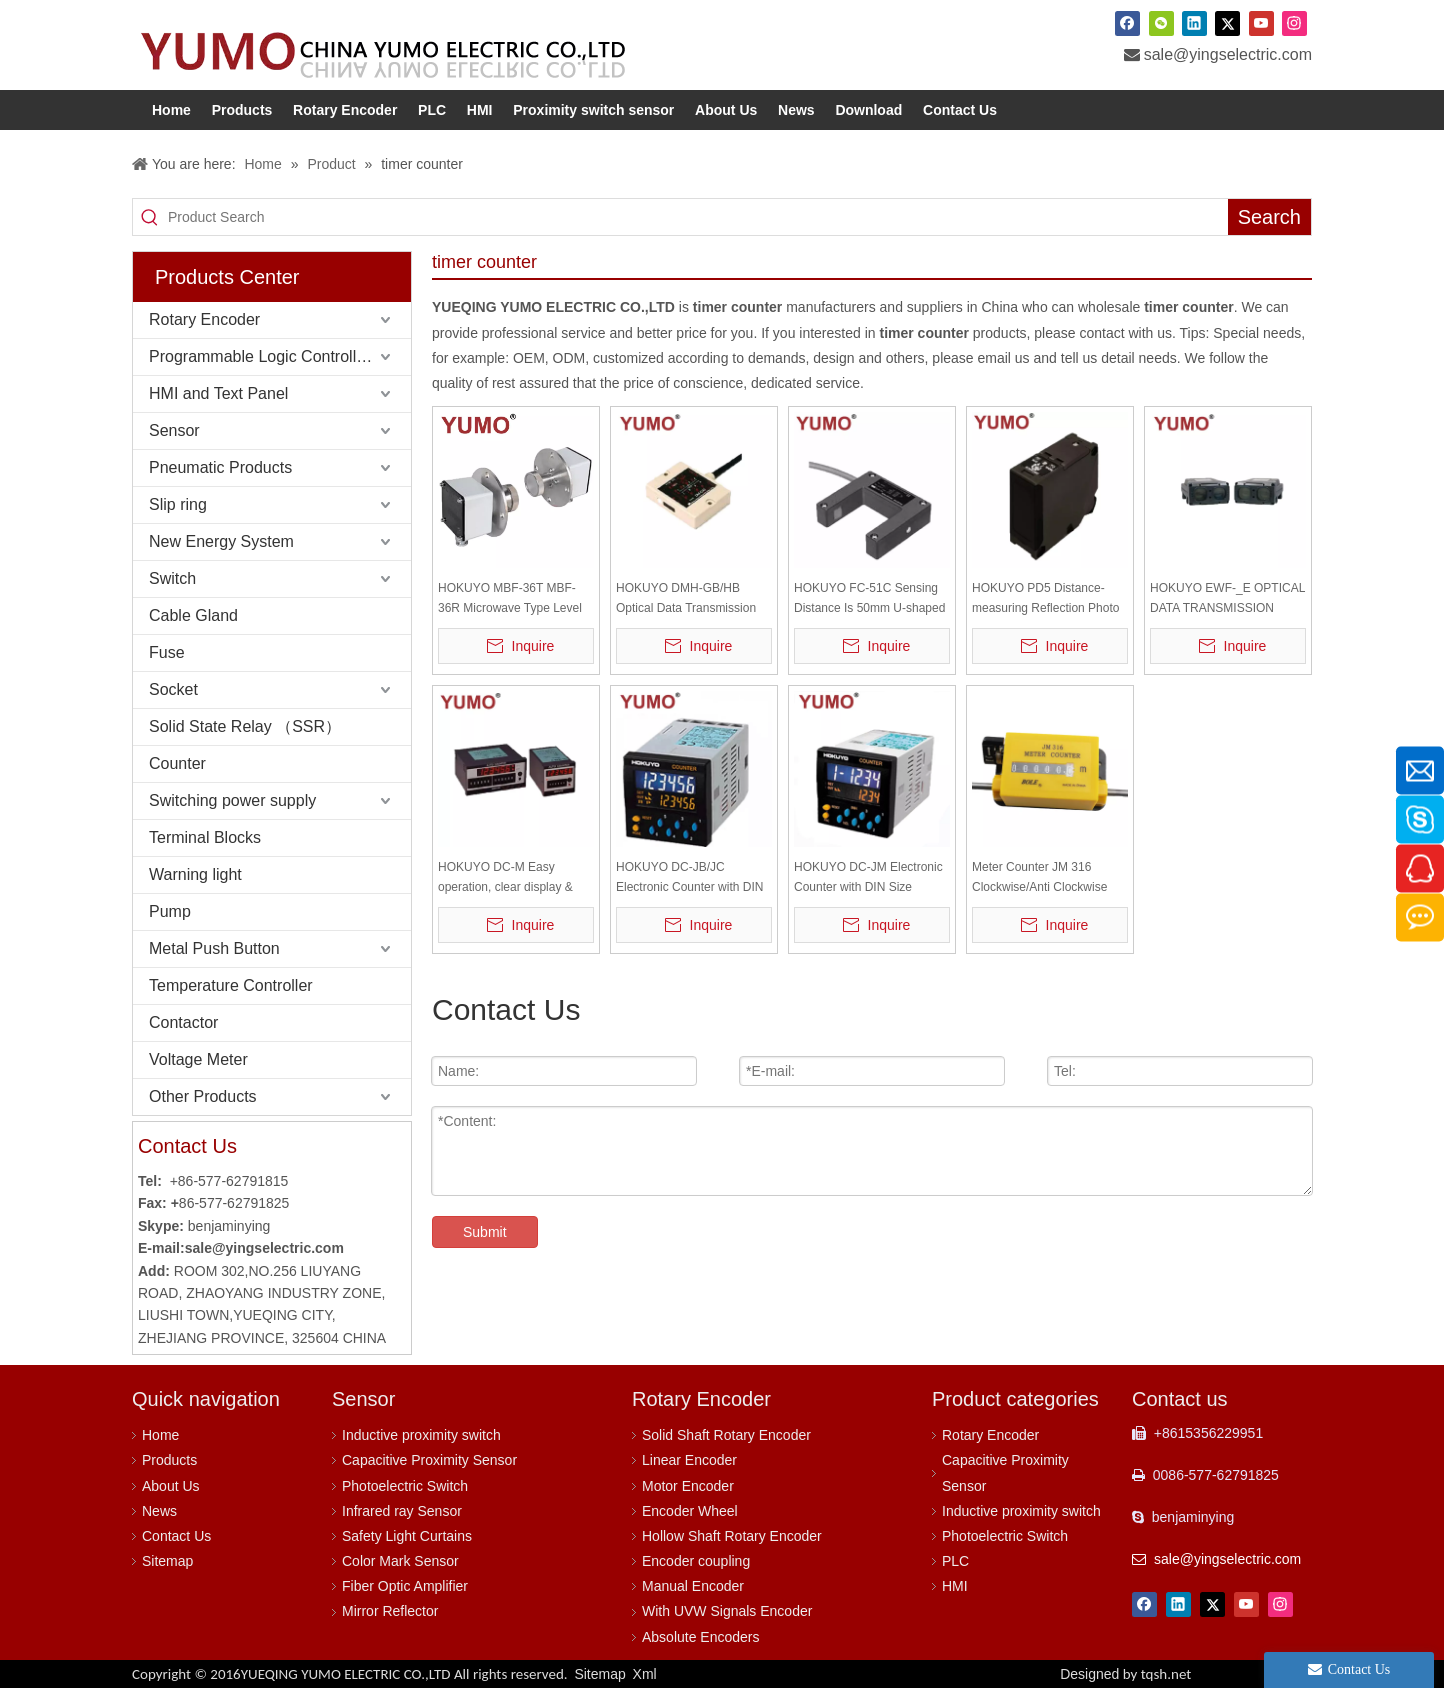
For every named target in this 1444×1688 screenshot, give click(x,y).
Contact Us (176, 1536)
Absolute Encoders (701, 1637)
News (159, 1511)
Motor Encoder (688, 1486)
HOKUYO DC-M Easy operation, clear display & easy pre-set (505, 878)
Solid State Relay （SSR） (245, 726)
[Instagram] (1294, 23)
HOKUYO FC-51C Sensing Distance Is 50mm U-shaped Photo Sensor (869, 599)
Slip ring (178, 504)
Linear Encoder (689, 1460)
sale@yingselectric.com (1228, 54)
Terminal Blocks (205, 837)
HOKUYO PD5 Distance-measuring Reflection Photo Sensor (1045, 599)
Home (160, 1435)
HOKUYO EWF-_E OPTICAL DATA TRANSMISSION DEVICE (1227, 599)
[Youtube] (1261, 23)
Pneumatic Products (220, 467)
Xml (645, 1674)
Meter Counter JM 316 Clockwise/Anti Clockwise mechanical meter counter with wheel (1041, 878)
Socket (173, 689)
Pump (170, 911)
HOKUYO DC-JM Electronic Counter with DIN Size (868, 877)
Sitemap (167, 1561)
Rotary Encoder (204, 319)
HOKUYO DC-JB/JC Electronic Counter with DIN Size (689, 878)
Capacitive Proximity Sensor (429, 1460)
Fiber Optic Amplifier (405, 1586)
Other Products (203, 1096)
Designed (1125, 1674)
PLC (955, 1561)
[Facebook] (1127, 23)
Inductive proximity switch (421, 1435)
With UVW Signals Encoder (727, 1611)
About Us (171, 1486)
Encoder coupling (696, 1561)
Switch (172, 578)
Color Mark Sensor (400, 1561)
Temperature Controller (231, 985)
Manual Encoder (693, 1586)
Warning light (195, 874)
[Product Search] (698, 217)
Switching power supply (232, 800)
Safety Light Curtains (407, 1536)
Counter (177, 763)
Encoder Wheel (690, 1511)
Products (169, 1460)
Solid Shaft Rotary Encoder (726, 1435)
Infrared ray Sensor (402, 1511)
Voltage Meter (198, 1059)
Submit (485, 1232)
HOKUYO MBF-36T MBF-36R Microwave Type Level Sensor (510, 599)
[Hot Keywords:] (1269, 217)
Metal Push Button (214, 948)
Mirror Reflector (390, 1611)
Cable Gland (193, 615)
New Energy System (221, 541)
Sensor (174, 430)
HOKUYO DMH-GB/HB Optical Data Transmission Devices (686, 599)
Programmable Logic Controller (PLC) (280, 356)
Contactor (183, 1022)
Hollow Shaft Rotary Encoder (732, 1536)
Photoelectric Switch (405, 1486)
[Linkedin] (1194, 23)
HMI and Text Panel (218, 393)
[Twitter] (1227, 23)
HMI (955, 1586)
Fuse (167, 652)
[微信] (1161, 23)
